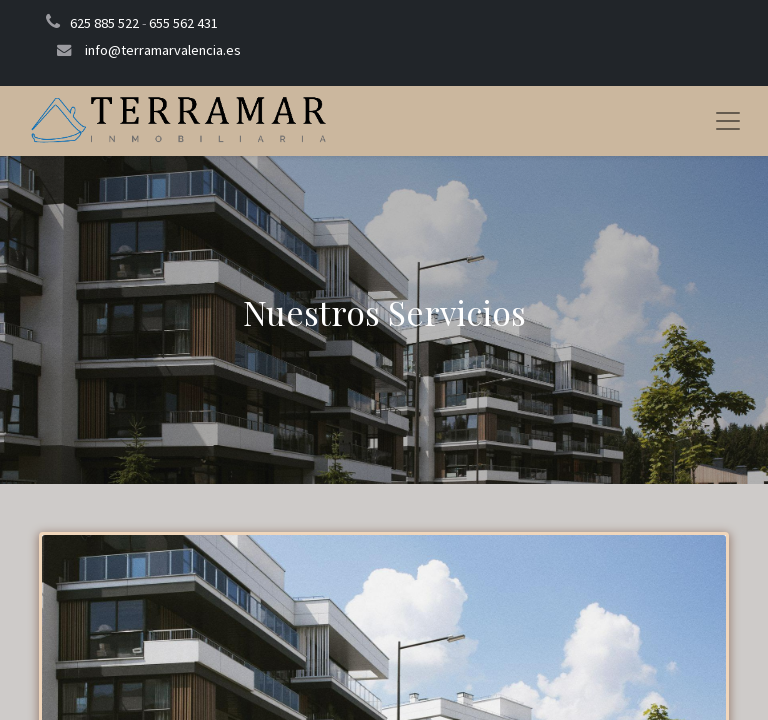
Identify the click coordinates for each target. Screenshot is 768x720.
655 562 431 (183, 23)
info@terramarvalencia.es (163, 50)
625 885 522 (104, 23)
